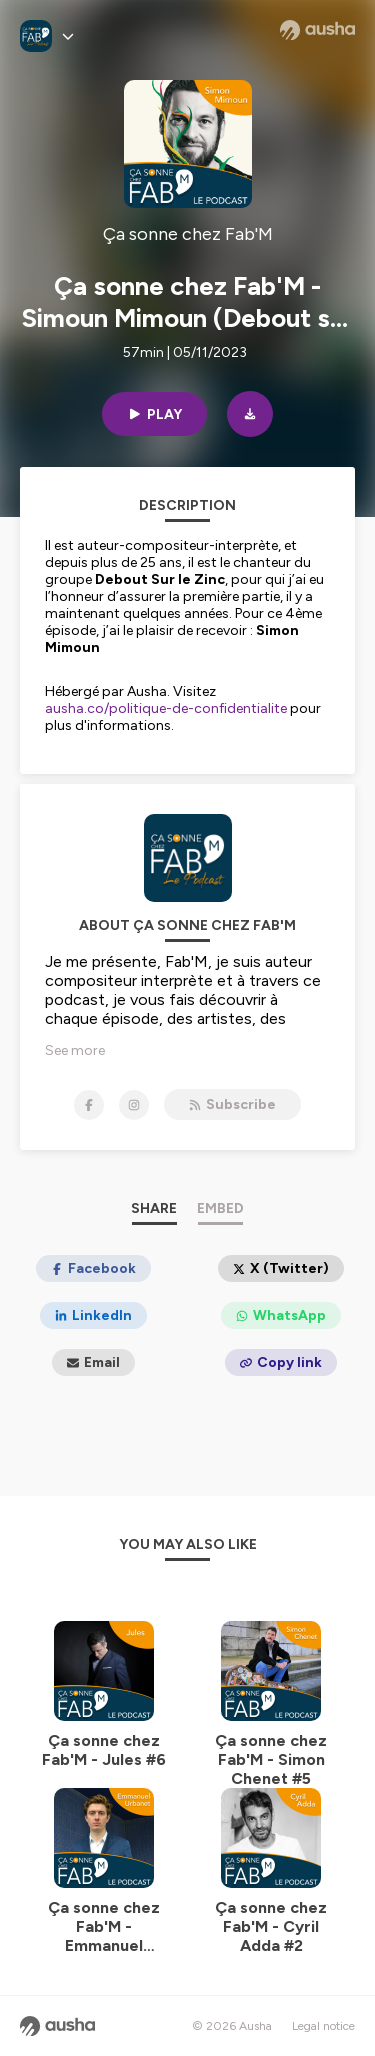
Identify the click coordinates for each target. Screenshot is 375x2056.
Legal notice (323, 2026)
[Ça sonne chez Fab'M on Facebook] (89, 1105)
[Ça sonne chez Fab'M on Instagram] (134, 1105)
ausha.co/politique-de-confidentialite (166, 708)
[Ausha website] (317, 30)
